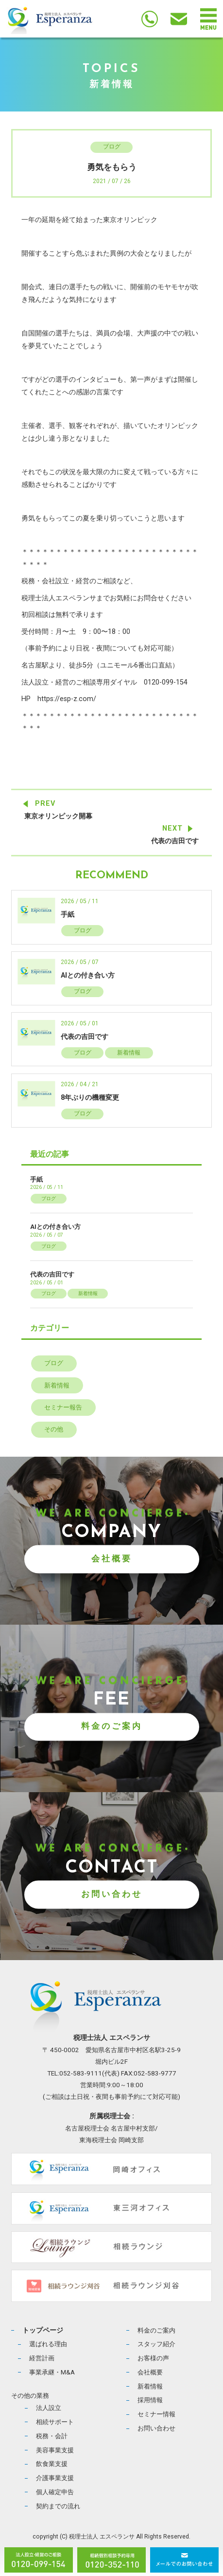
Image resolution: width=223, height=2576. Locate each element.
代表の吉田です (175, 841)
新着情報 (128, 1052)
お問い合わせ (111, 1894)
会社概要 (111, 1558)
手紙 (67, 914)
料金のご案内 (111, 1726)
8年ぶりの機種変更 (90, 1097)
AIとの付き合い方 (88, 975)
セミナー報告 (63, 1407)
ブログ (111, 146)
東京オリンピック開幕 (58, 816)
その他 (53, 1429)
